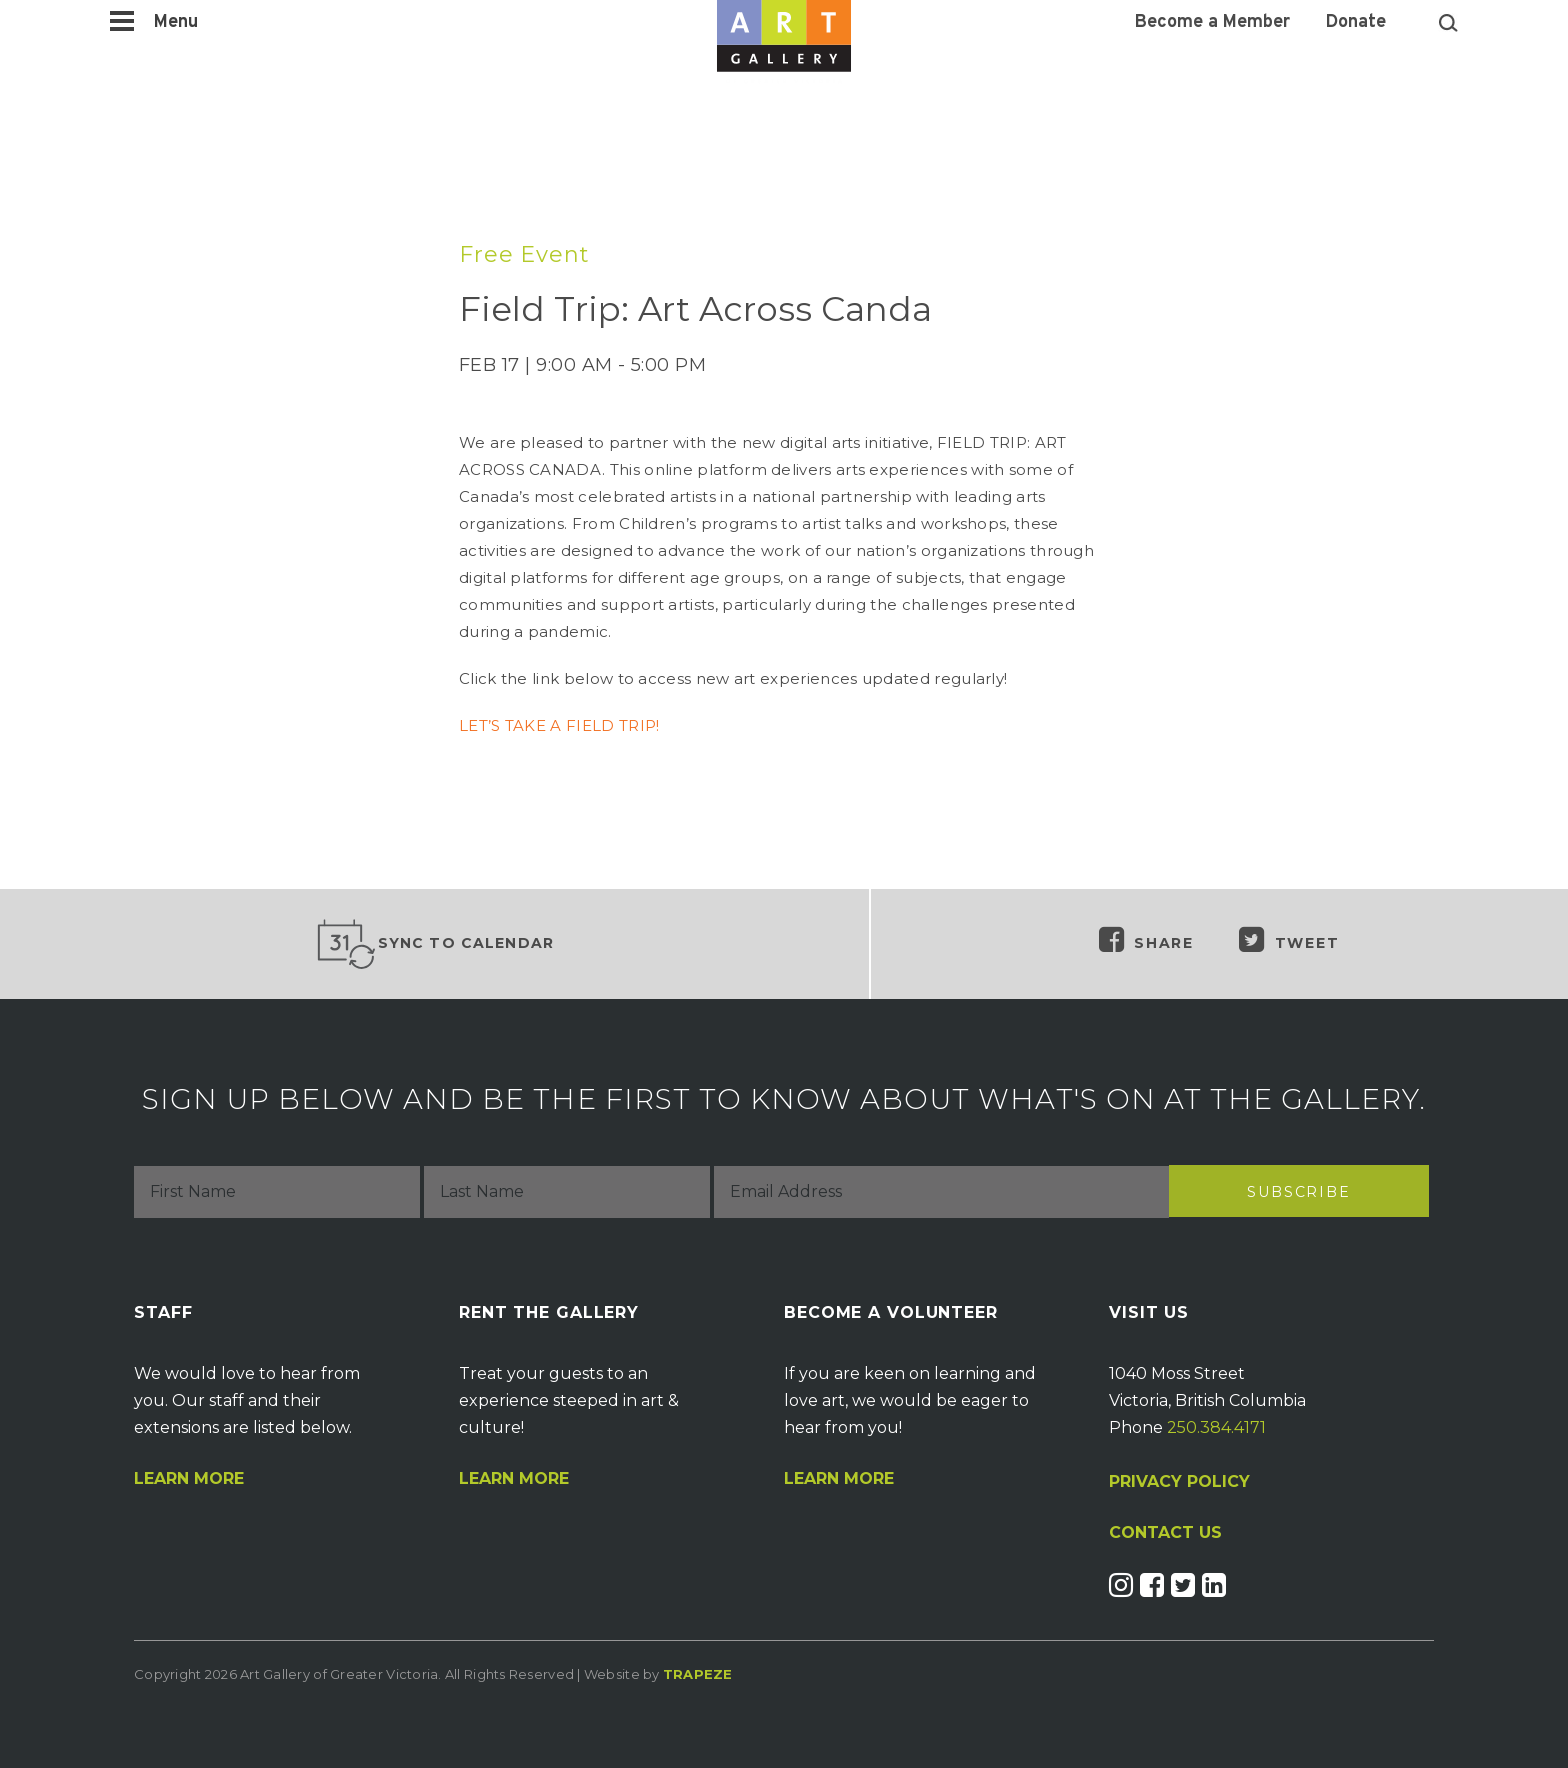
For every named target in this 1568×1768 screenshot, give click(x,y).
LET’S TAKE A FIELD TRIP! (559, 725)
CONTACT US (1165, 1533)
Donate (1356, 23)
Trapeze (698, 1674)
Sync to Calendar (435, 944)
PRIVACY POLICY (1179, 1481)
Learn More (189, 1479)
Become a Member (1212, 23)
